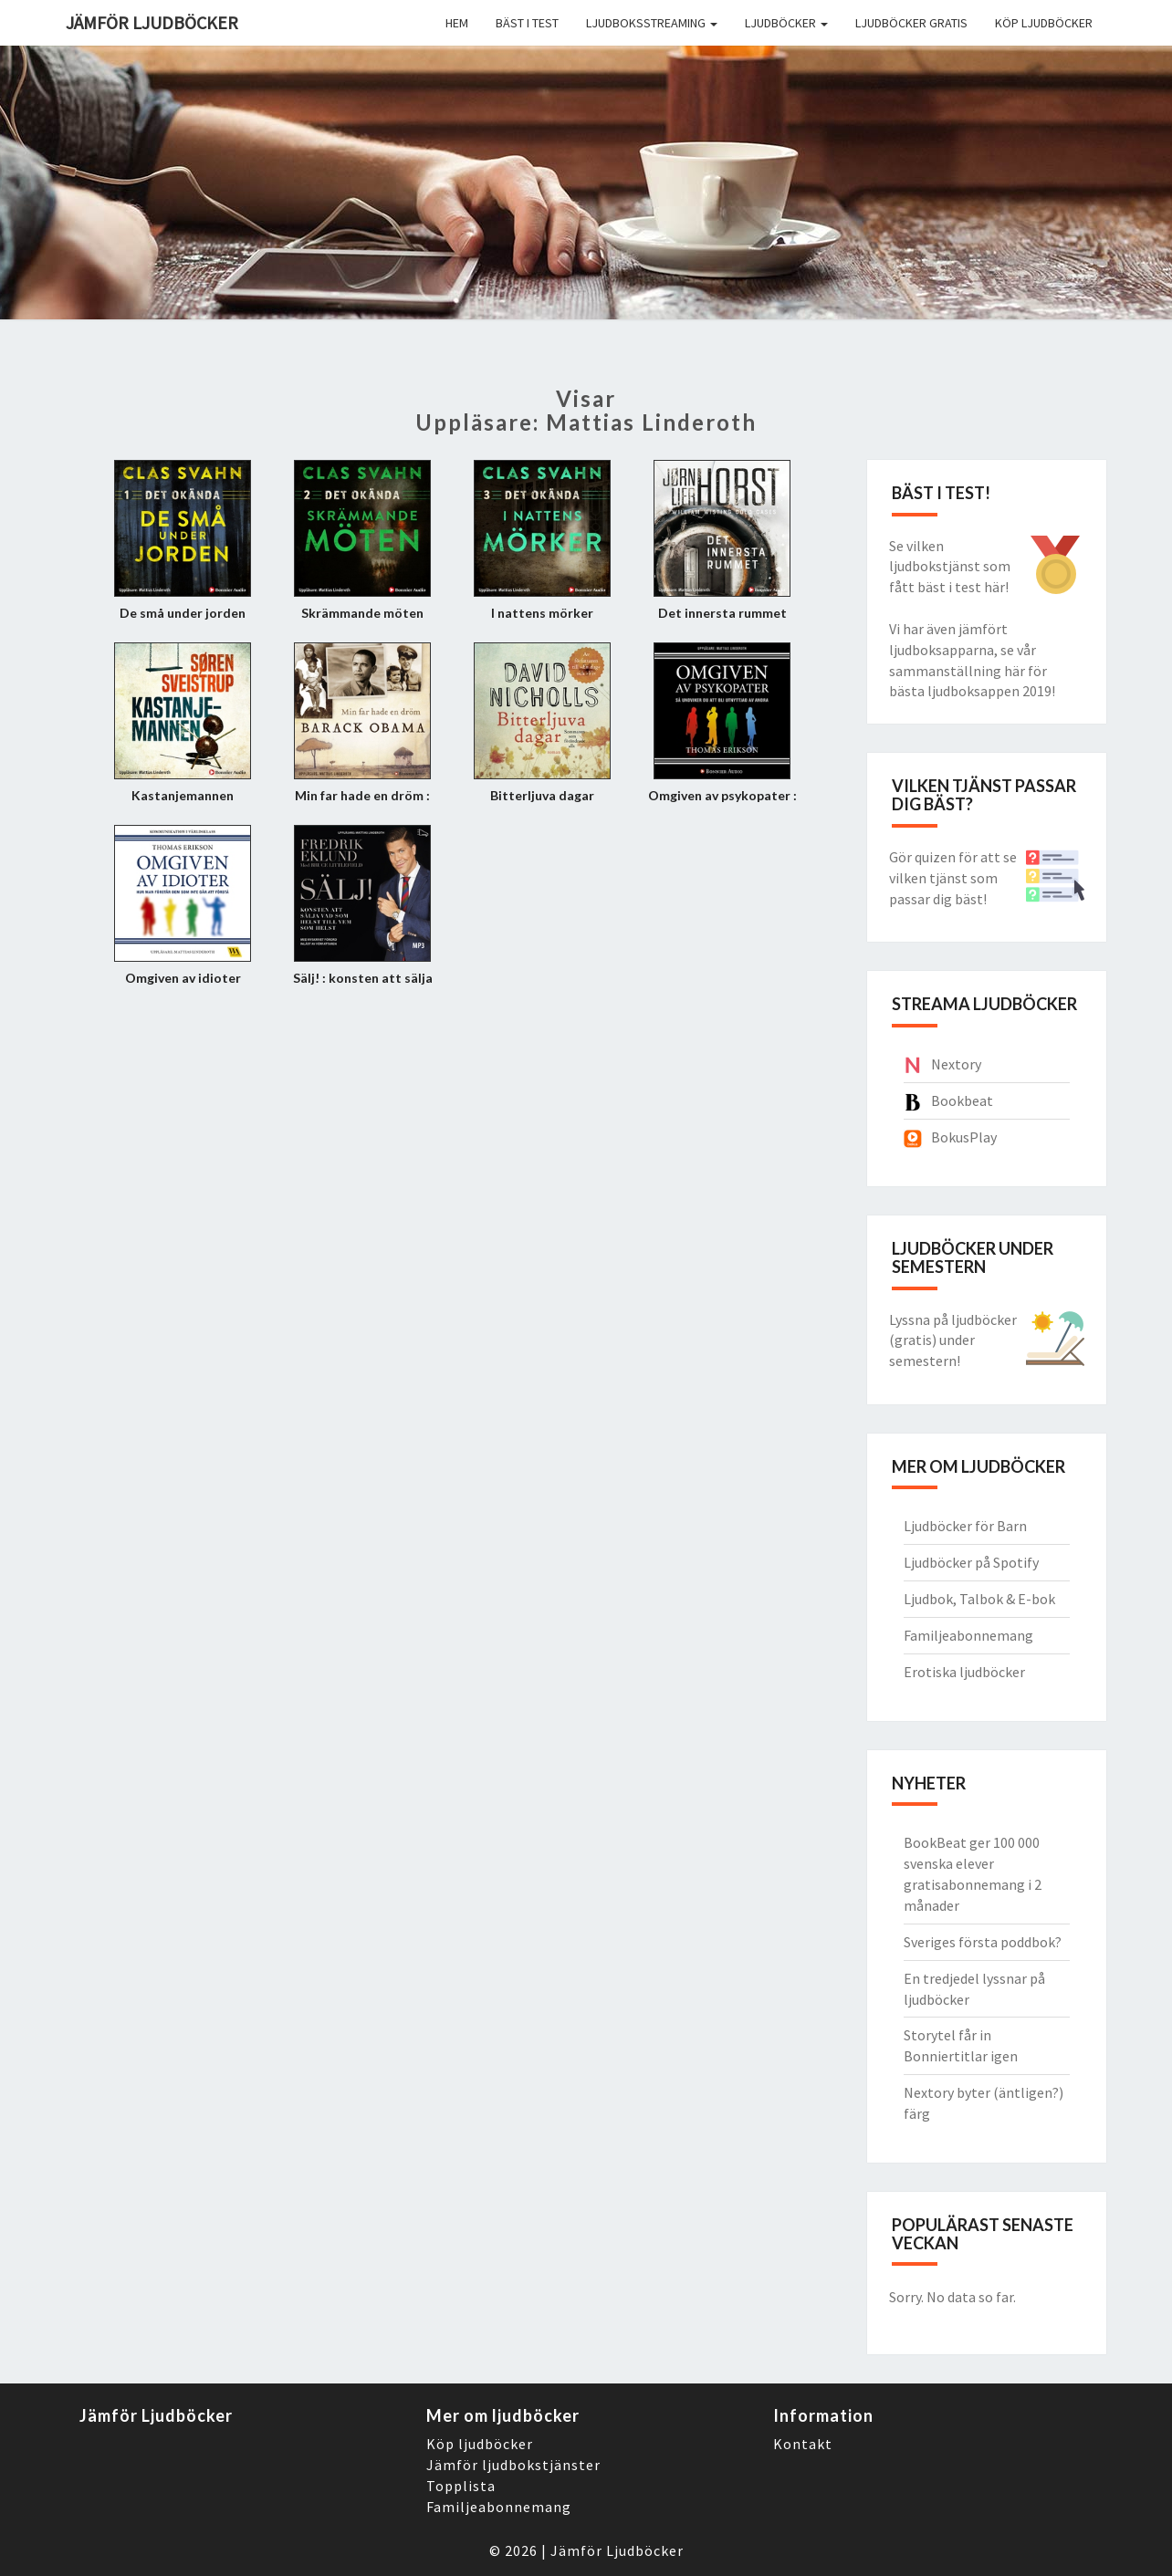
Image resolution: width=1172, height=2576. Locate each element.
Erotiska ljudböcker (964, 1672)
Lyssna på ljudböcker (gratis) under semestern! (953, 1340)
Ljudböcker (786, 23)
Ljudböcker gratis (911, 23)
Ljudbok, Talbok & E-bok (979, 1599)
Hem (456, 23)
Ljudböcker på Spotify (971, 1562)
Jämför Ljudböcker (617, 2550)
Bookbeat (962, 1100)
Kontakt (802, 2444)
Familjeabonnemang (968, 1635)
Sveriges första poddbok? (983, 1942)
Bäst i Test (527, 23)
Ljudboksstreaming (651, 23)
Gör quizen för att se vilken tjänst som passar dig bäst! (953, 878)
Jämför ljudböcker (152, 22)
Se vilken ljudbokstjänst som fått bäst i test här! (949, 567)
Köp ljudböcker (1044, 23)
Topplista (461, 2486)
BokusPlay (964, 1137)
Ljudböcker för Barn (965, 1526)
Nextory (956, 1064)
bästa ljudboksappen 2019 (970, 691)
